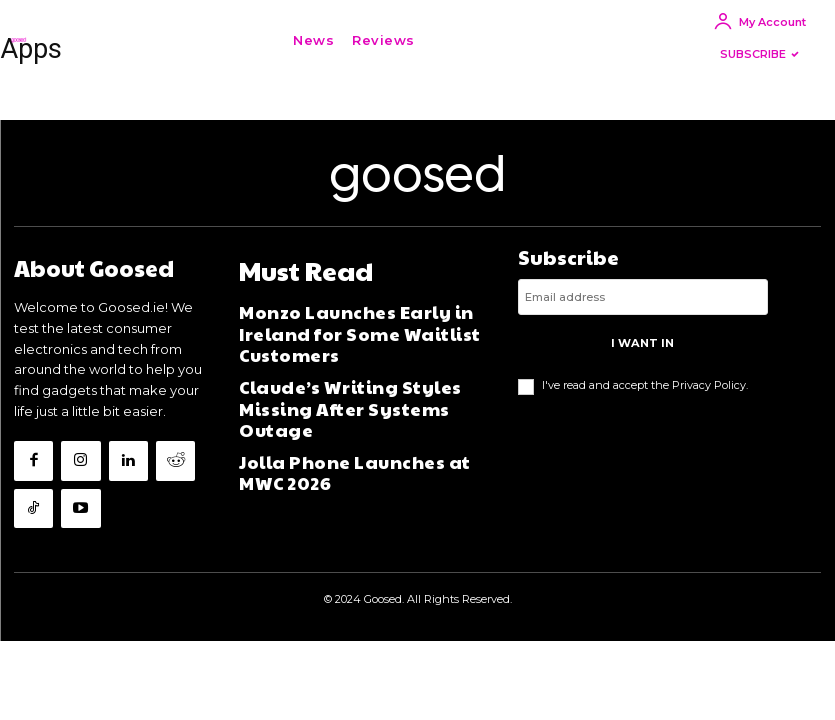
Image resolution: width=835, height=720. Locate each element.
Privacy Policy (709, 406)
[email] (643, 324)
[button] (454, 40)
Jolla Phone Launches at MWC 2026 (347, 428)
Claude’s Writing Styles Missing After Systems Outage (357, 384)
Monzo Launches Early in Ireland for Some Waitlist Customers (360, 340)
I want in (643, 367)
